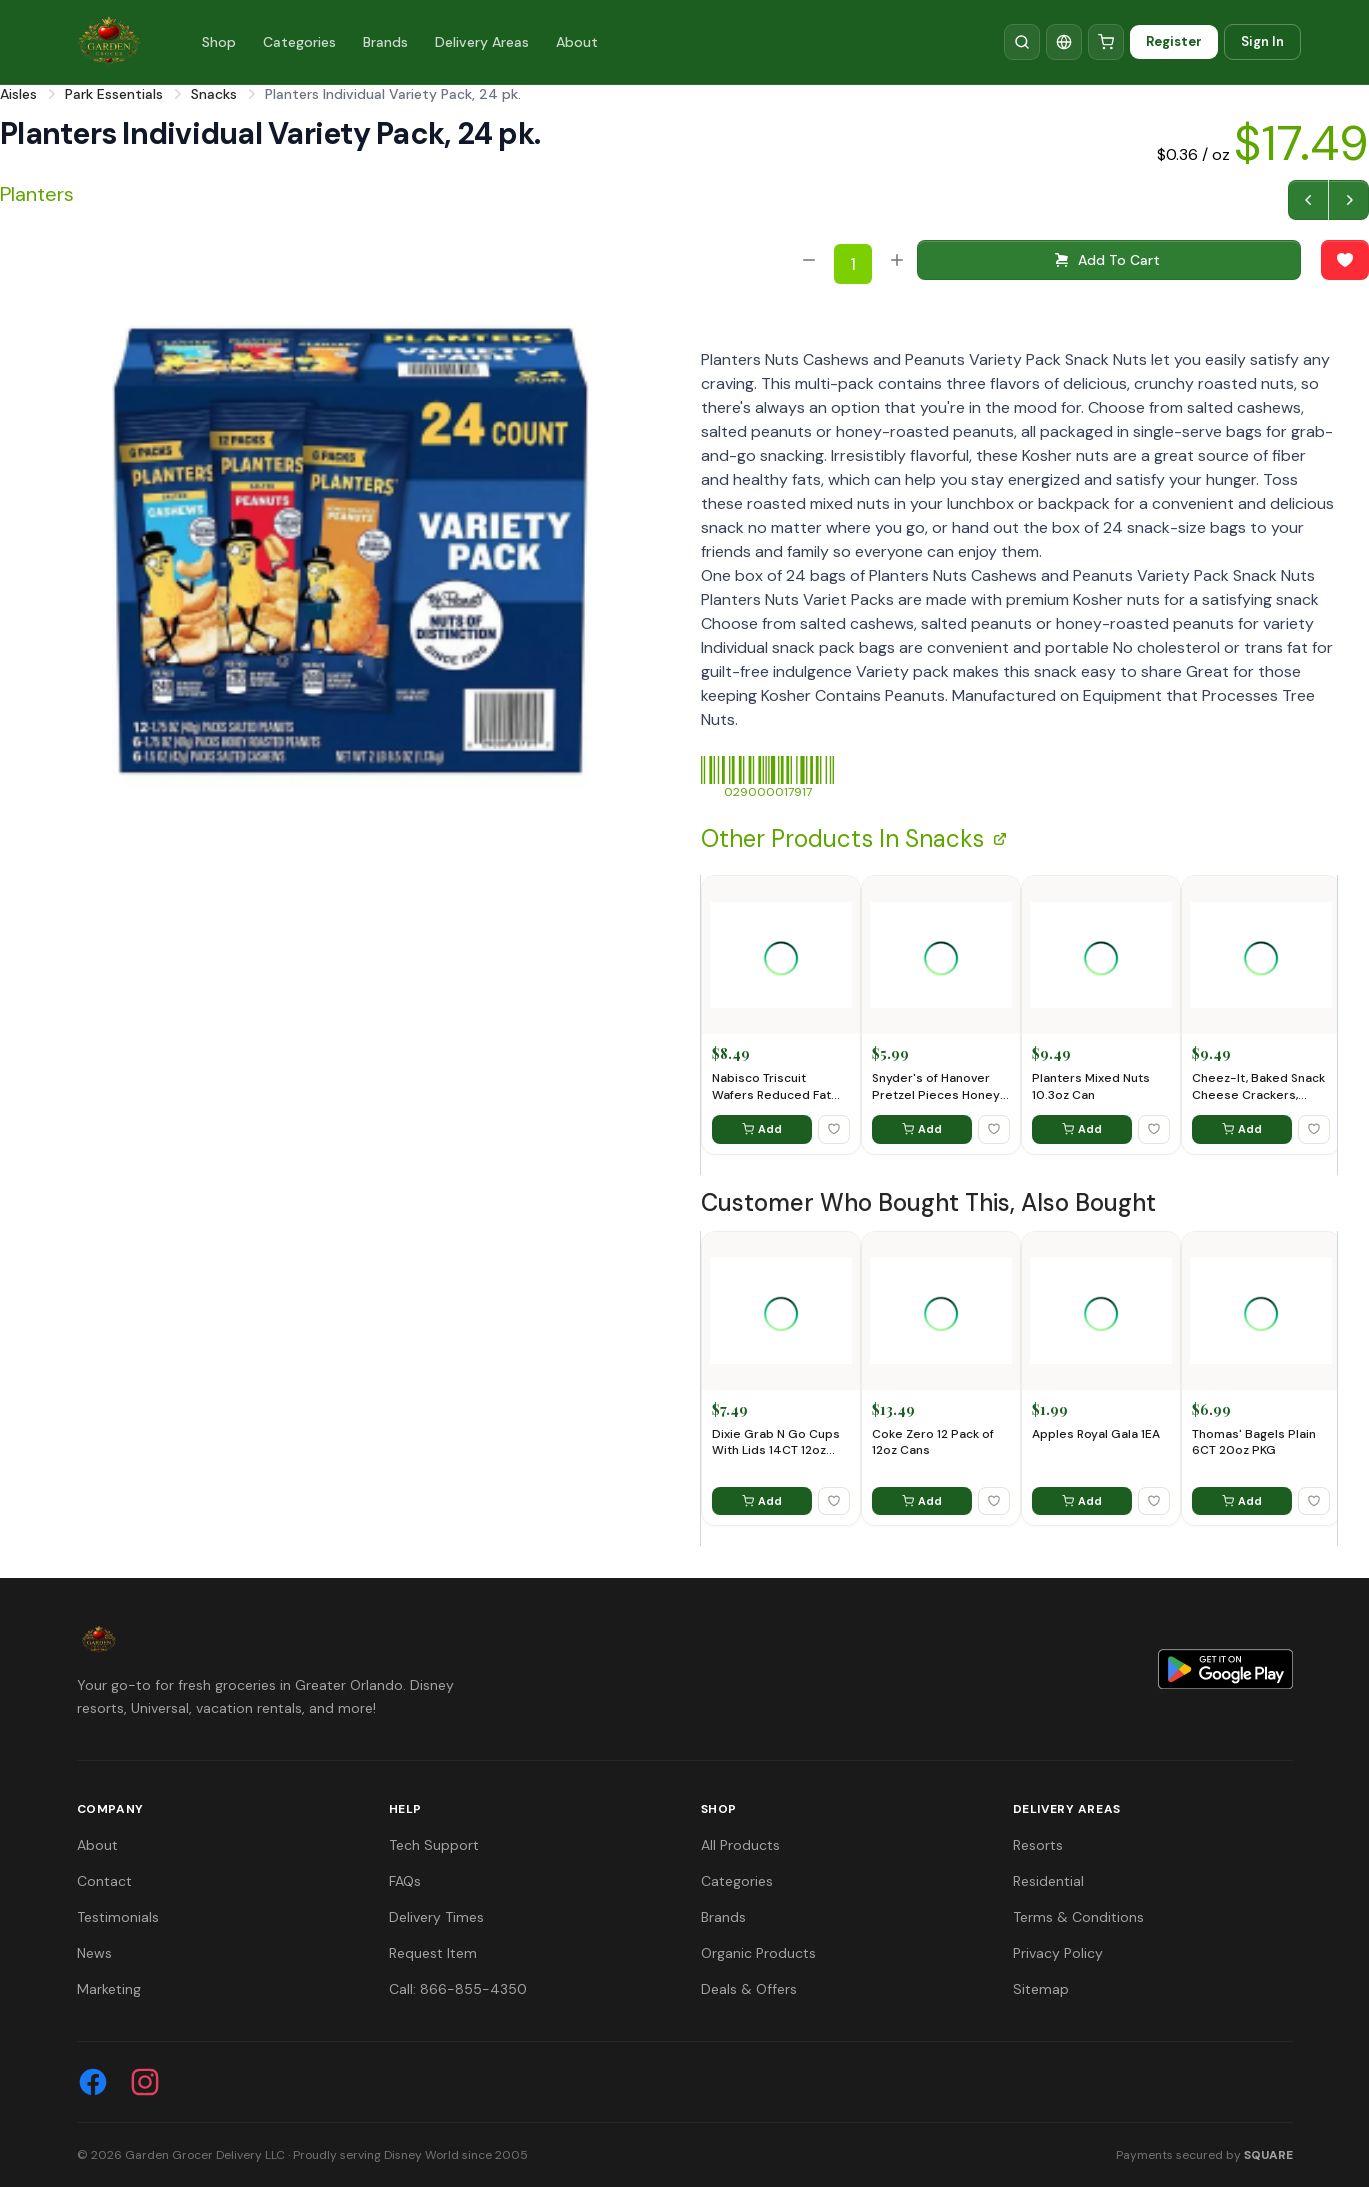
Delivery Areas (482, 42)
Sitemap (1041, 1989)
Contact (104, 1881)
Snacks (214, 94)
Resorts (1038, 1845)
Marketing (109, 1989)
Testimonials (118, 1917)
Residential (1048, 1881)
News (94, 1953)
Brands (385, 42)
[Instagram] (145, 2082)
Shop (219, 42)
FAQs (405, 1881)
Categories (299, 42)
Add (762, 1129)
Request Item (433, 1953)
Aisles (18, 94)
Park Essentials (114, 94)
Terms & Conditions (1078, 1917)
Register (1174, 41)
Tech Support (434, 1845)
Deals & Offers (749, 1989)
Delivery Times (436, 1917)
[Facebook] (93, 2082)
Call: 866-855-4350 (458, 1989)
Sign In (1262, 41)
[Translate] (1064, 42)
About (577, 42)
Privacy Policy (1058, 1953)
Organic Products (758, 1953)
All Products (740, 1845)
